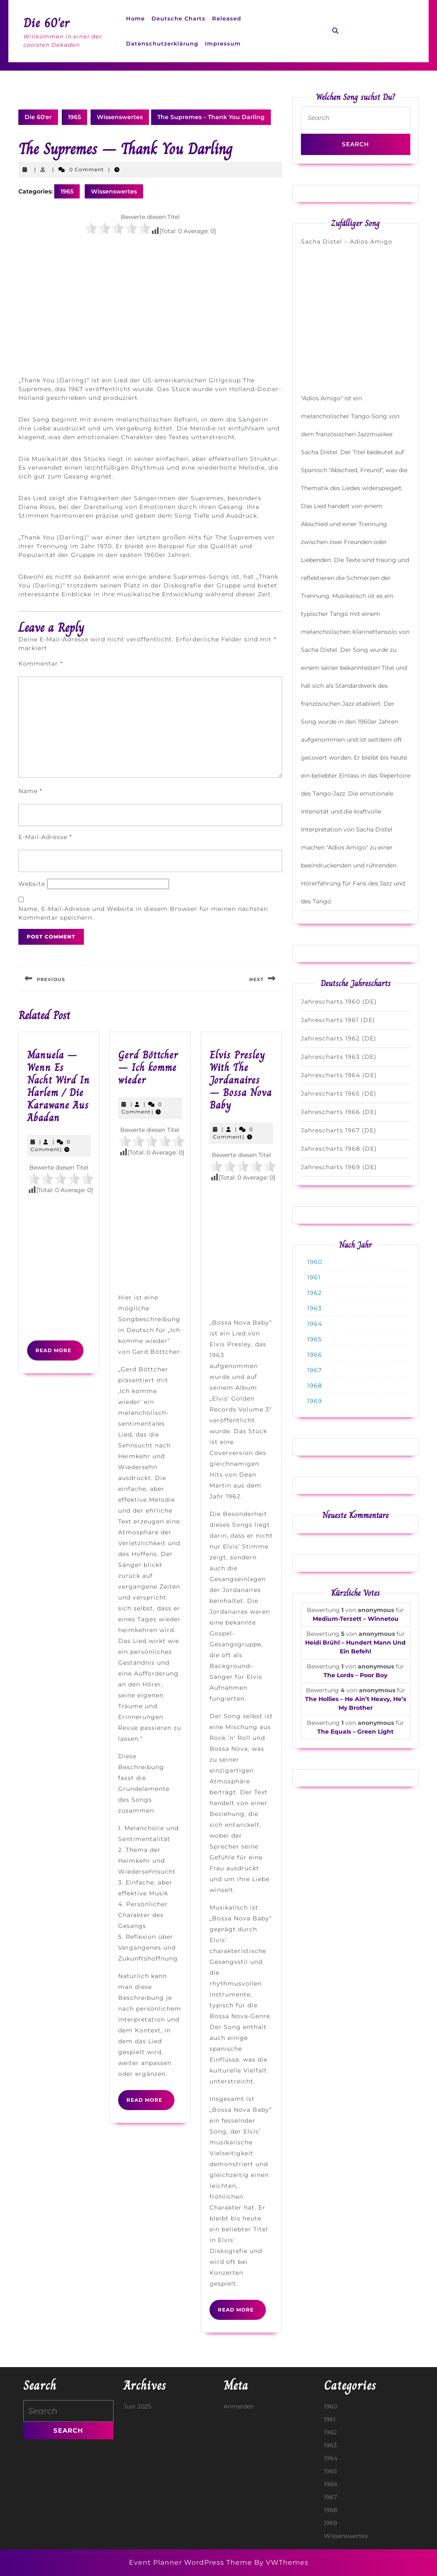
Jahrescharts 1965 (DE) (338, 1093)
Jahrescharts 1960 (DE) (339, 1001)
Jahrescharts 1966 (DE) (339, 1112)
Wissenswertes (120, 117)
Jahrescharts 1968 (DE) (339, 1148)
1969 (314, 1401)
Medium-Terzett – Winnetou (356, 1618)
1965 (74, 117)
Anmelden (239, 2406)
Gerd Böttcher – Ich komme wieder (148, 1067)
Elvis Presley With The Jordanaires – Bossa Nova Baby (241, 1080)
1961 (314, 1277)
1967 (314, 1370)
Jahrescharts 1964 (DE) (339, 1075)
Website (31, 883)
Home (135, 18)
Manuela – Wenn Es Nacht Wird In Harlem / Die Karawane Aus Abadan (58, 1086)
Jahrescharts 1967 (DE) (338, 1130)
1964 (314, 1323)
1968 (314, 1385)
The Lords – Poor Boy (355, 1675)
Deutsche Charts (178, 18)
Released (226, 18)
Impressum (223, 43)
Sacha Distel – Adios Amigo (346, 241)
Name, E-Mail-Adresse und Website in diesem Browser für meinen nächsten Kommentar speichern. (143, 913)
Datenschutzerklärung (162, 43)
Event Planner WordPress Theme (191, 2562)
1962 (314, 1293)
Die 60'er (46, 23)
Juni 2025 (137, 2406)
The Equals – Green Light (355, 1731)
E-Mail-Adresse (45, 837)
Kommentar (40, 663)
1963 (314, 1308)
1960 (314, 1262)
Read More (59, 1353)
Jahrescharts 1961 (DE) (338, 1020)
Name (30, 791)
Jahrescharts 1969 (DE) (339, 1167)
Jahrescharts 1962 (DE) (338, 1038)
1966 (314, 1354)
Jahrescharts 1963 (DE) (338, 1056)
